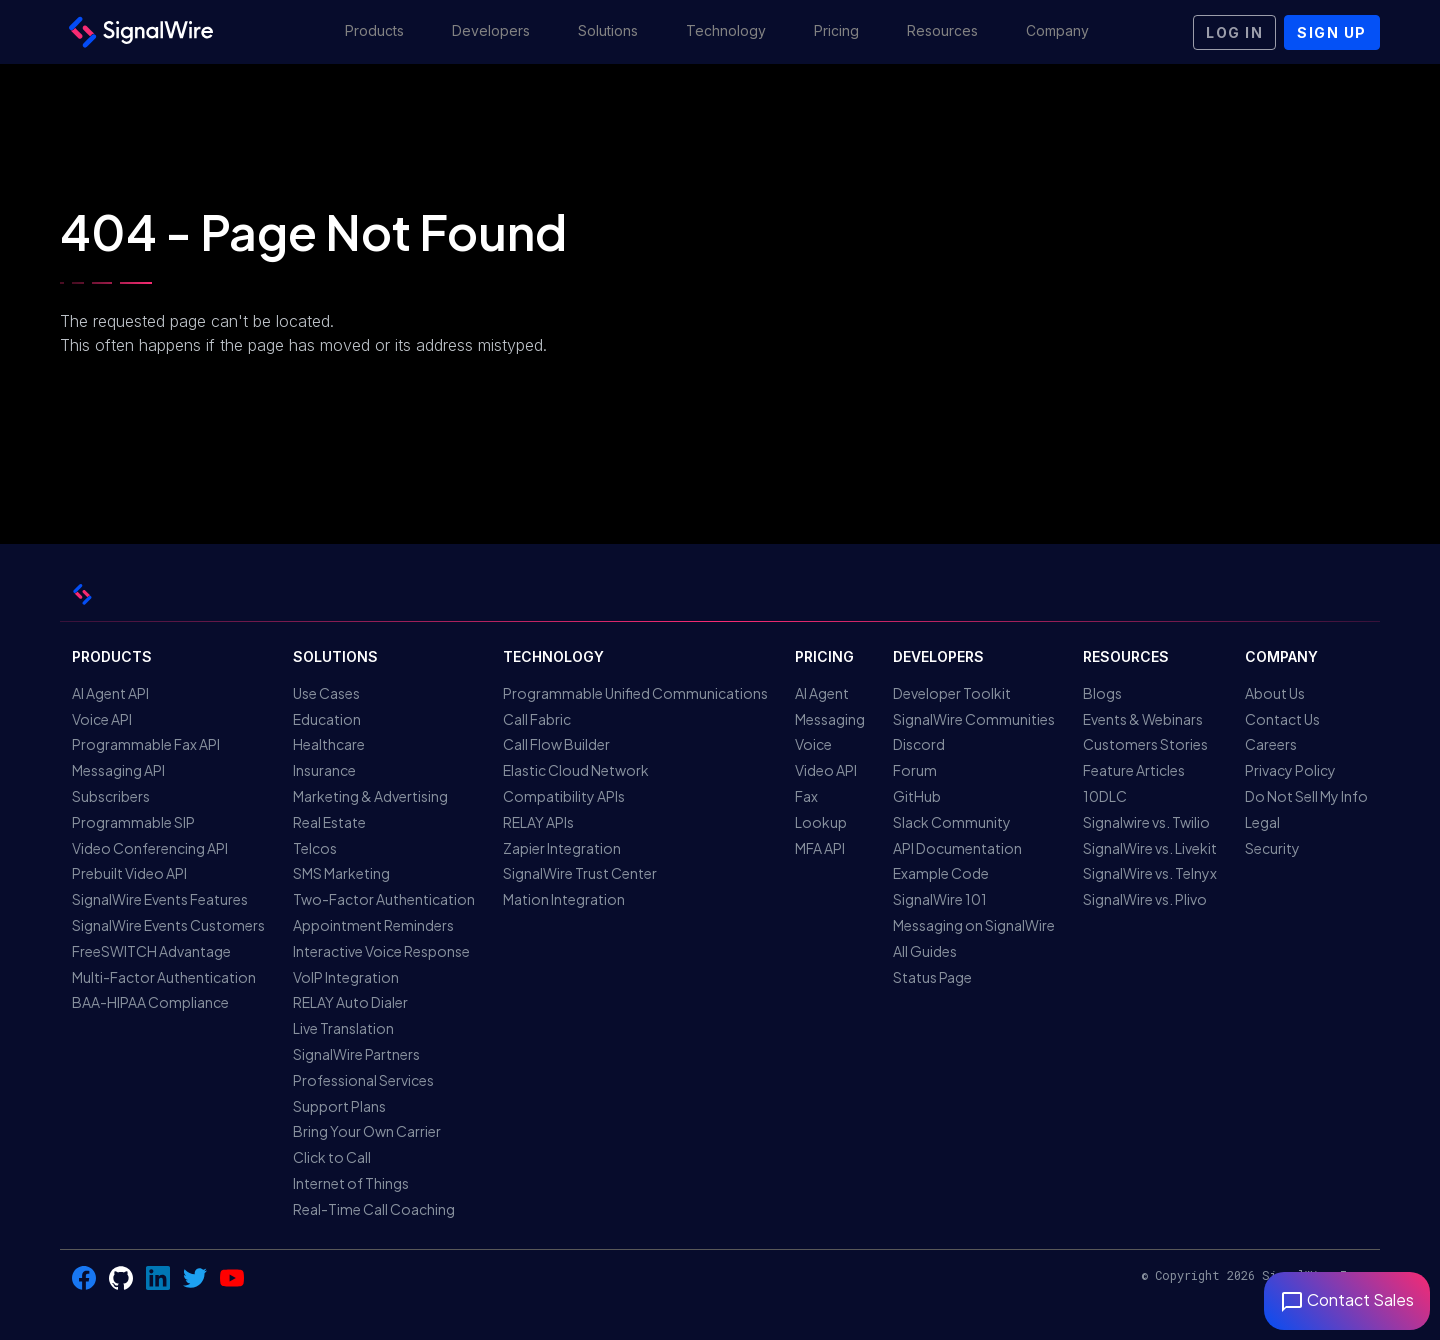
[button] (374, 32)
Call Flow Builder (556, 744)
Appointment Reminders (373, 925)
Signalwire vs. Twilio (1146, 822)
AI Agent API (110, 693)
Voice (813, 744)
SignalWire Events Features (160, 899)
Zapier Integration (562, 848)
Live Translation (343, 1028)
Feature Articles (1134, 770)
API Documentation (957, 848)
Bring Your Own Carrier (367, 1131)
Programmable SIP (133, 822)
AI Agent (822, 693)
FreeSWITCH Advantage (151, 951)
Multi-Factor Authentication (164, 977)
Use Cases (326, 693)
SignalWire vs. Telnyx (1150, 873)
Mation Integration (564, 899)
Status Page (932, 977)
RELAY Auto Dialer (350, 1002)
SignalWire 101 (940, 899)
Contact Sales (1347, 1299)
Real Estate (329, 822)
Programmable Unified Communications (635, 693)
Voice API (102, 719)
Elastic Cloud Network (576, 770)
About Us (1275, 693)
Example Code (941, 873)
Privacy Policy (1290, 770)
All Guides (925, 951)
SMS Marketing (341, 873)
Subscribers (111, 796)
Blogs (1102, 693)
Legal (1262, 822)
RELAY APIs (538, 822)
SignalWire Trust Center (580, 873)
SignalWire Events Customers (168, 925)
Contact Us (1282, 719)
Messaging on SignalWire (974, 925)
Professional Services (363, 1080)
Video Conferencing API (150, 848)
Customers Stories (1145, 744)
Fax (806, 796)
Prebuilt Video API (129, 873)
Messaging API (118, 770)
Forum (915, 770)
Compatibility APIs (564, 796)
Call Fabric (537, 719)
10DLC (1105, 796)
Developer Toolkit (952, 693)
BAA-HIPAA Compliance (150, 1002)
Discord (919, 744)
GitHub (917, 796)
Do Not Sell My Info (1306, 796)
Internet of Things (351, 1183)
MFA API (820, 848)
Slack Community (952, 822)
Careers (1271, 744)
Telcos (315, 848)
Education (327, 719)
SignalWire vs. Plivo (1145, 899)
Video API (826, 770)
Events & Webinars (1143, 719)
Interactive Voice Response (381, 951)
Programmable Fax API (146, 744)
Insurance (324, 770)
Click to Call (332, 1157)
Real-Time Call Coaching (374, 1209)
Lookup (821, 822)
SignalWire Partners (356, 1054)
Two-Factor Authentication (384, 899)
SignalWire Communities (974, 719)
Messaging (830, 719)
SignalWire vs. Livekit (1150, 848)
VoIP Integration (346, 977)
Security (1272, 848)
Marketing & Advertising (370, 796)
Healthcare (329, 744)
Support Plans (339, 1106)
